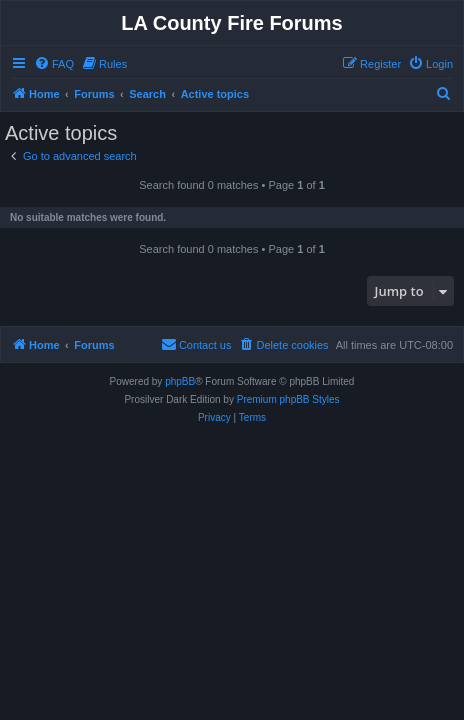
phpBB (180, 381)
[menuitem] (54, 64)
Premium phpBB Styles (288, 399)
